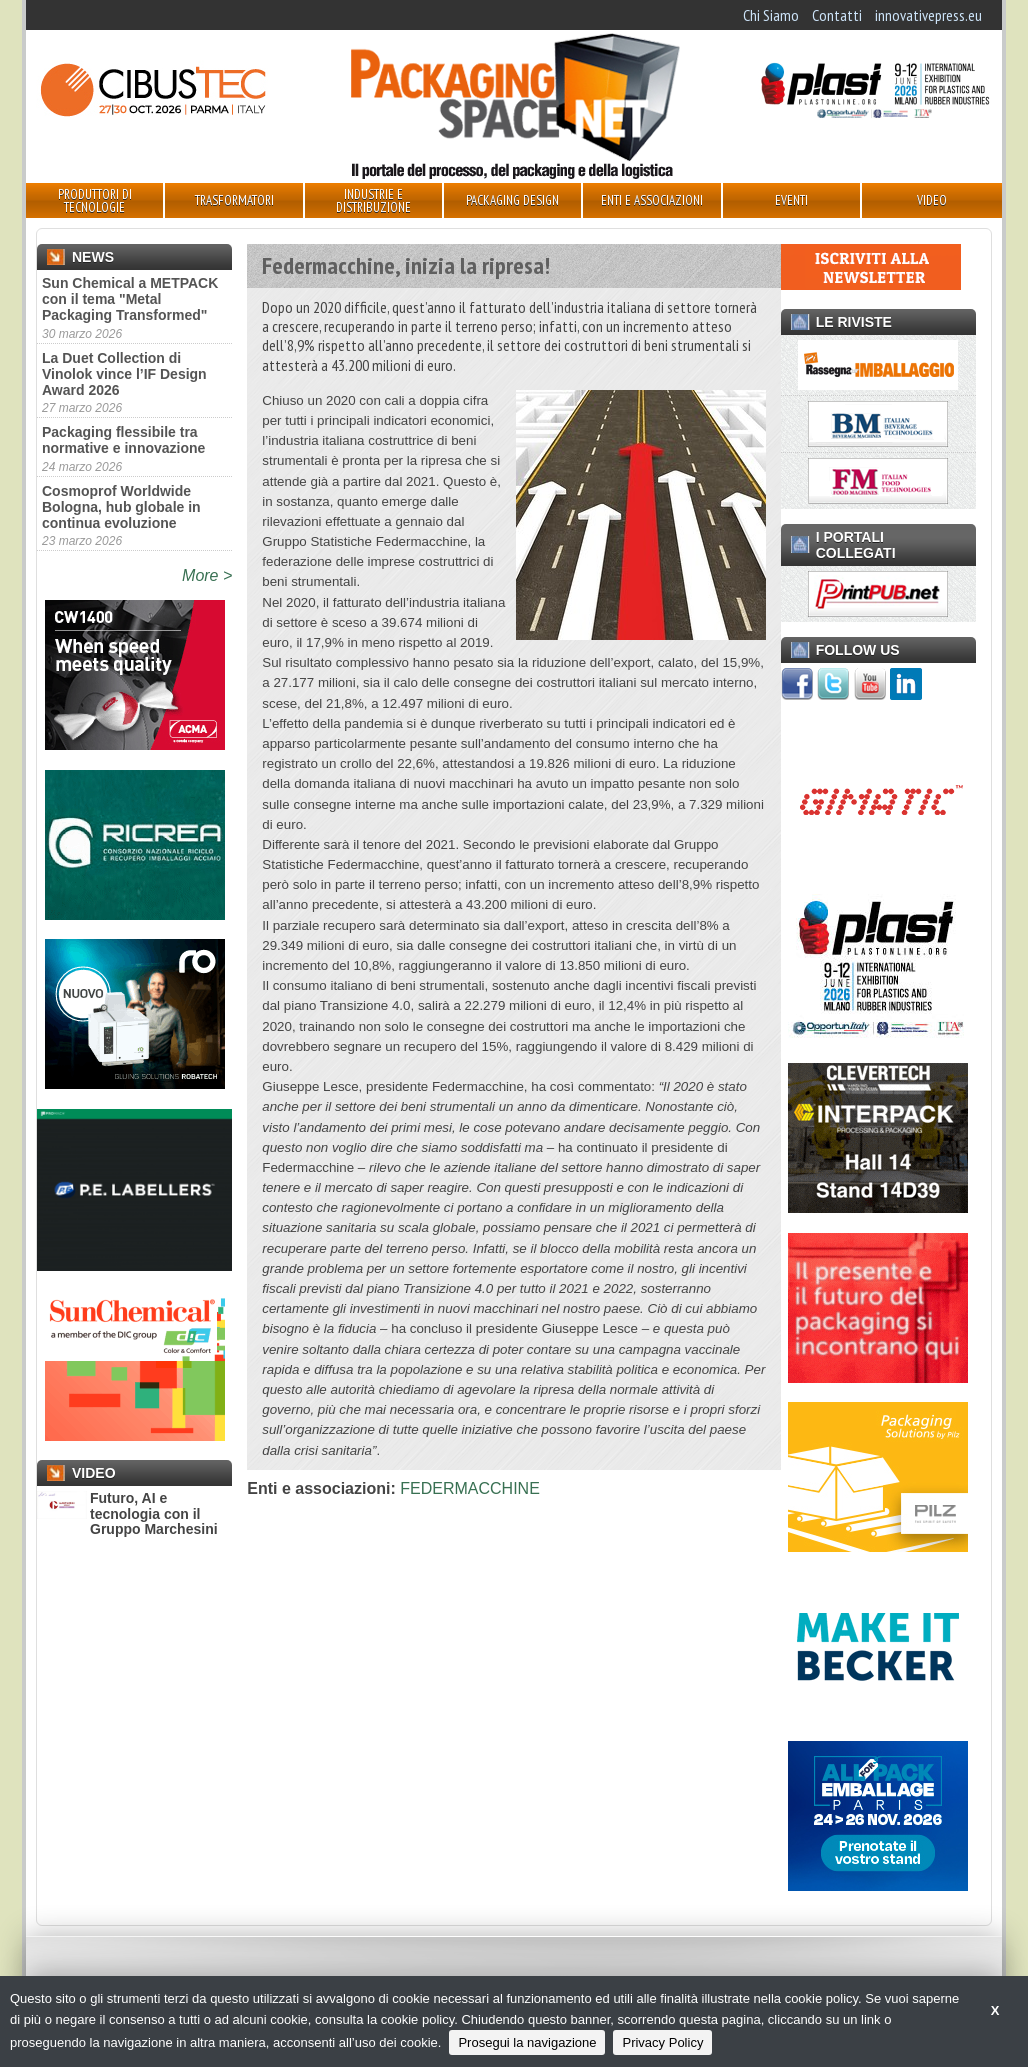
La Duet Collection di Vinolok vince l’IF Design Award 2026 (124, 374)
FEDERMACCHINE (470, 1488)
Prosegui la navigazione (527, 2042)
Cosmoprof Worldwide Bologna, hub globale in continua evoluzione (121, 507)
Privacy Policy (662, 2042)
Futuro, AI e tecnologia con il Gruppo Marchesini (127, 1514)
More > (207, 575)
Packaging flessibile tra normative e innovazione (123, 440)
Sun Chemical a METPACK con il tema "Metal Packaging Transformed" (130, 299)
